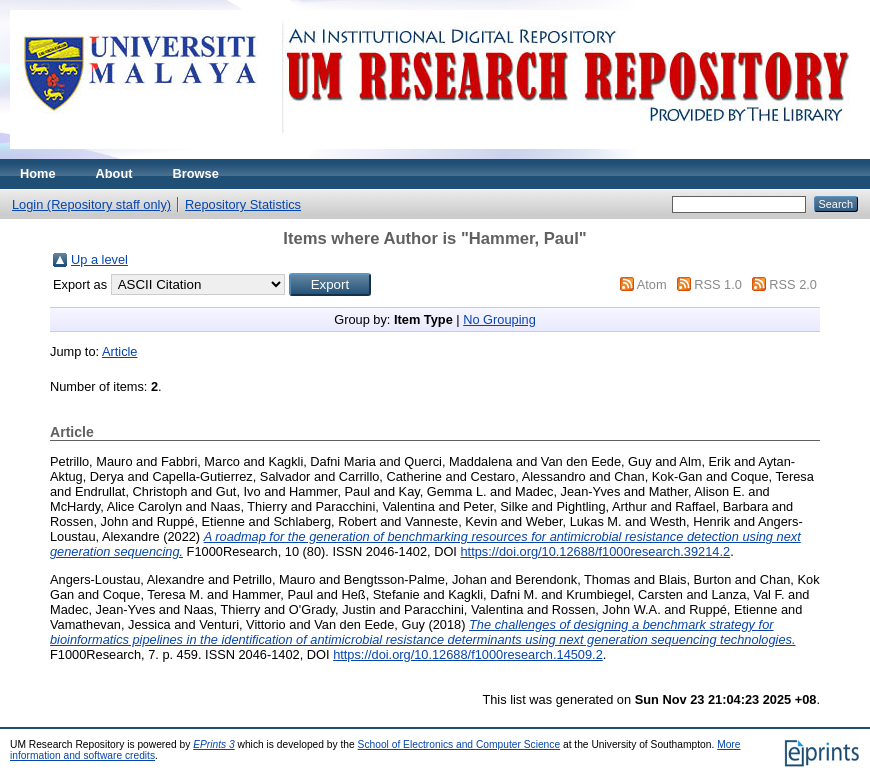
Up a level (99, 259)
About (114, 173)
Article (120, 351)
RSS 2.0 (793, 284)
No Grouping (499, 319)
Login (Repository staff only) (91, 204)
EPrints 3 (214, 744)
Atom (652, 284)
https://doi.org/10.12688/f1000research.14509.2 (468, 654)
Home (38, 173)
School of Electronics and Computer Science (459, 744)
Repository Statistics (243, 204)
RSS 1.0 (718, 284)
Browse (196, 173)
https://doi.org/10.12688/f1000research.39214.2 (595, 551)
